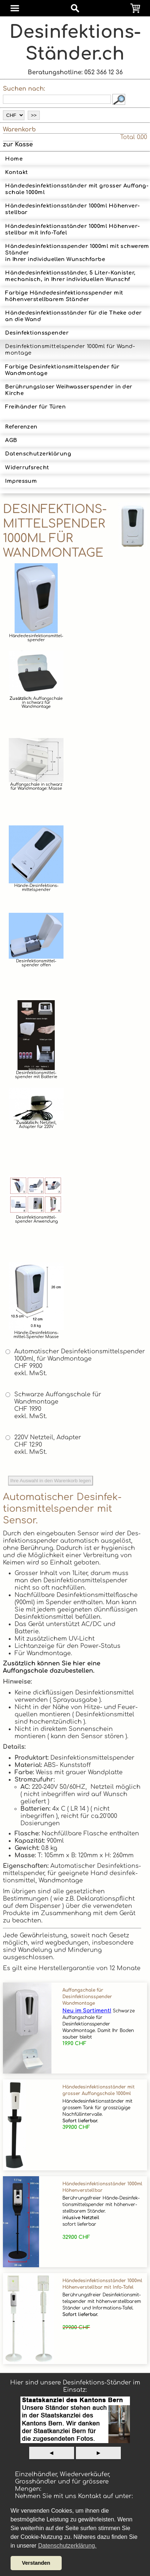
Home (14, 159)
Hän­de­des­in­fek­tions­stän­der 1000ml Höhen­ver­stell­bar (72, 209)
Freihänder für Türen (35, 410)
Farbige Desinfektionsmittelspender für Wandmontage (62, 370)
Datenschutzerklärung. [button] (67, 2546)
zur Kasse (18, 144)
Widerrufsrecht (27, 467)
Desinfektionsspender (37, 333)
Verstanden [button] (36, 2563)
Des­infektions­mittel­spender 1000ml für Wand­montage (70, 349)
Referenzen (21, 427)
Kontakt (16, 172)
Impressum (21, 481)
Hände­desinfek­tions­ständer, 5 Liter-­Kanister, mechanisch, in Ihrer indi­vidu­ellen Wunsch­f (70, 276)
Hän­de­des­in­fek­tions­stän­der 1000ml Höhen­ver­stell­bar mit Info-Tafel (72, 229)
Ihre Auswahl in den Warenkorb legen (50, 1480)
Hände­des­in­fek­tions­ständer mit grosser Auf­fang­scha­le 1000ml (76, 189)
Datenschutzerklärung (38, 454)
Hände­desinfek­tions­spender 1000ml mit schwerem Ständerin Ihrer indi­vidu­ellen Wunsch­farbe (77, 252)
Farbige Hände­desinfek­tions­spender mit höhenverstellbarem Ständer (64, 296)
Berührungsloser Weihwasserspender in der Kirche (68, 390)
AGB (11, 440)
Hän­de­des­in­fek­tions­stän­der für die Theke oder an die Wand (73, 316)
